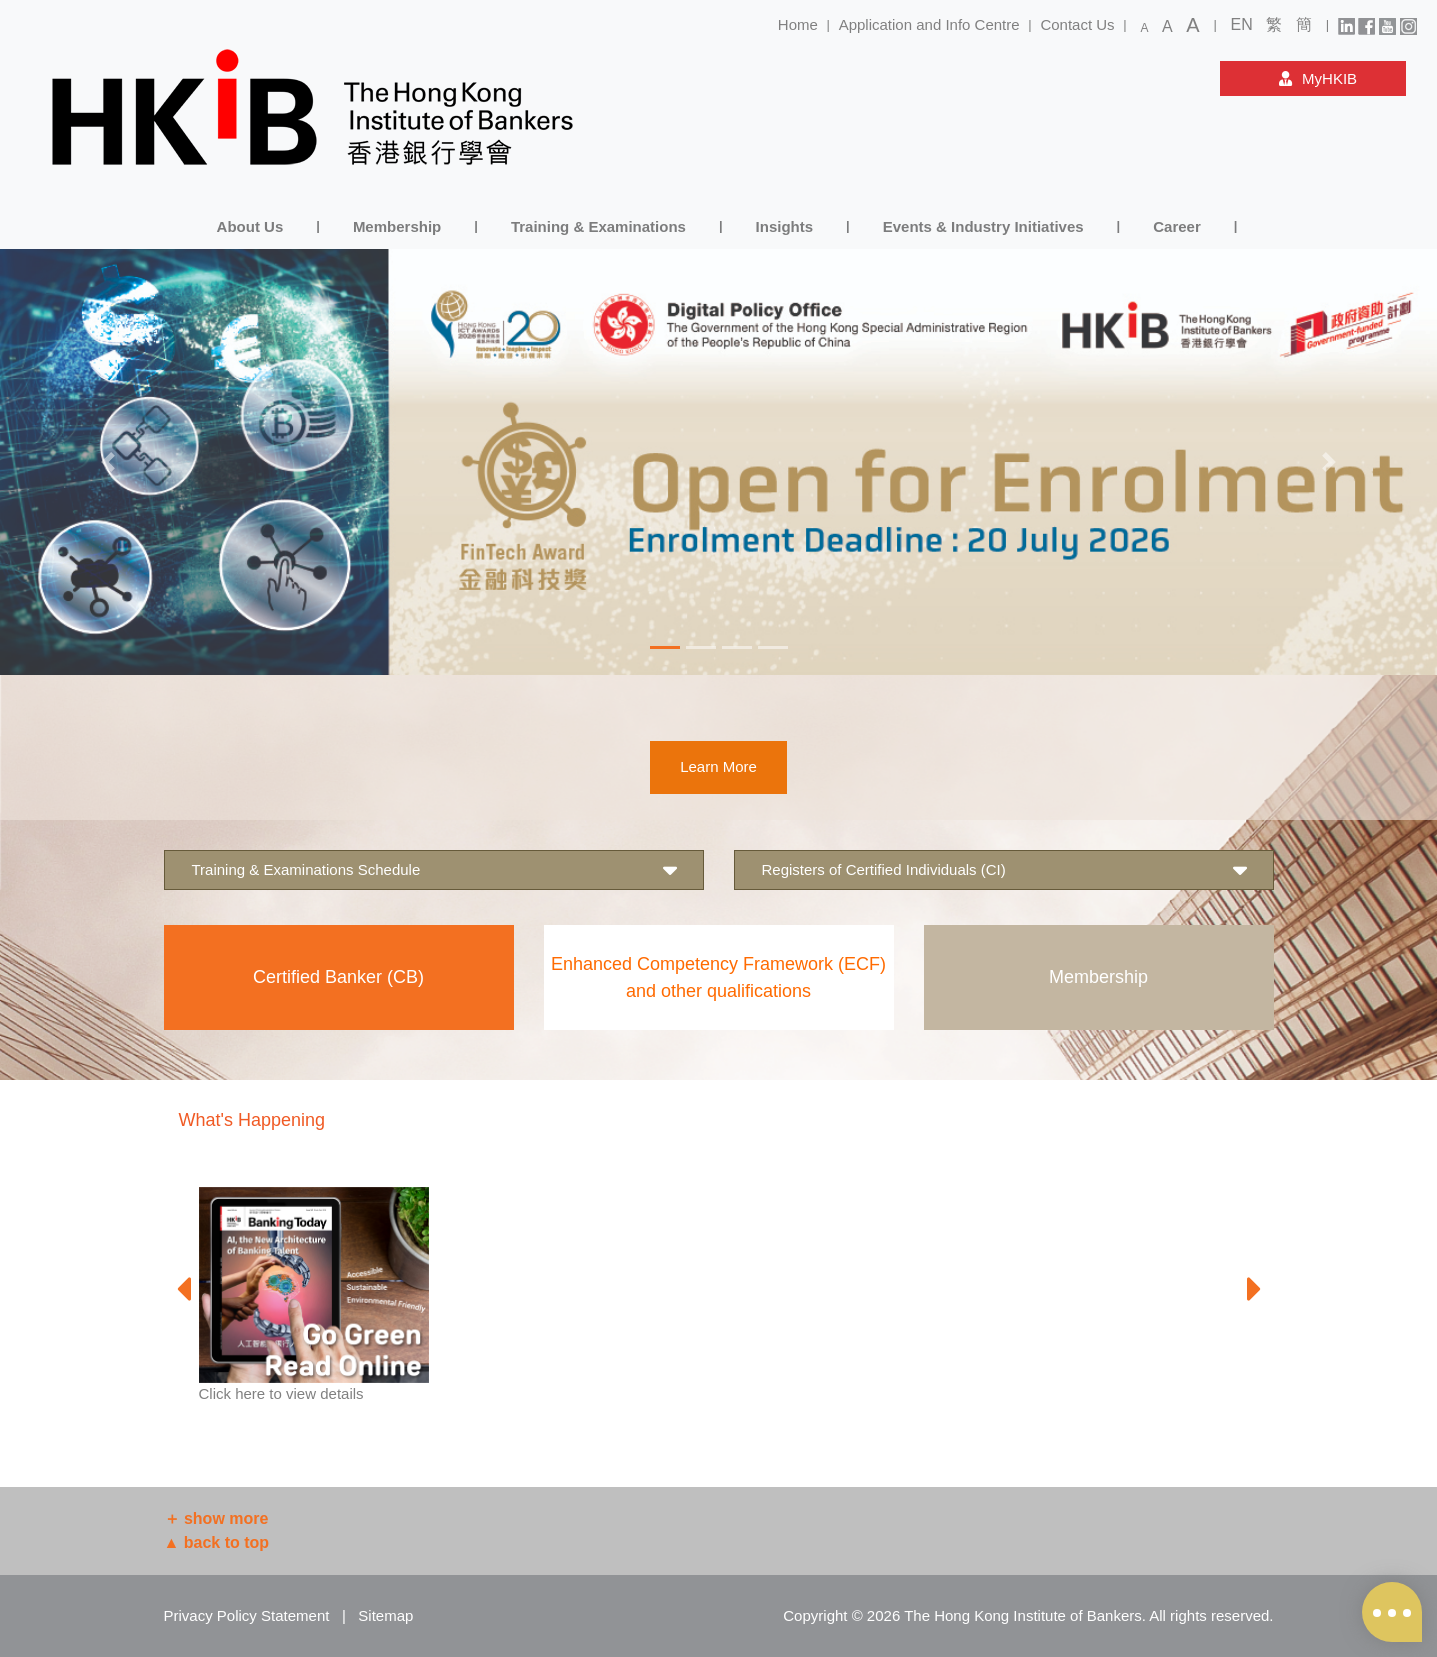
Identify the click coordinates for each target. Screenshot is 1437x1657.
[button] (108, 462)
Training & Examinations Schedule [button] (434, 870)
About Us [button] (250, 226)
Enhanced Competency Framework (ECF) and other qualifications (718, 977)
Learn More (718, 766)
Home (798, 24)
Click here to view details (281, 1393)
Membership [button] (397, 226)
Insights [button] (785, 226)
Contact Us (1077, 24)
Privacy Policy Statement (247, 1615)
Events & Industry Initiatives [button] (983, 226)
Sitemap (385, 1615)
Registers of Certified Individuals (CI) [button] (1004, 870)
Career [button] (1177, 226)
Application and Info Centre (929, 24)
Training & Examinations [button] (598, 226)
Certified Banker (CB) (338, 977)
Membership (1098, 977)
